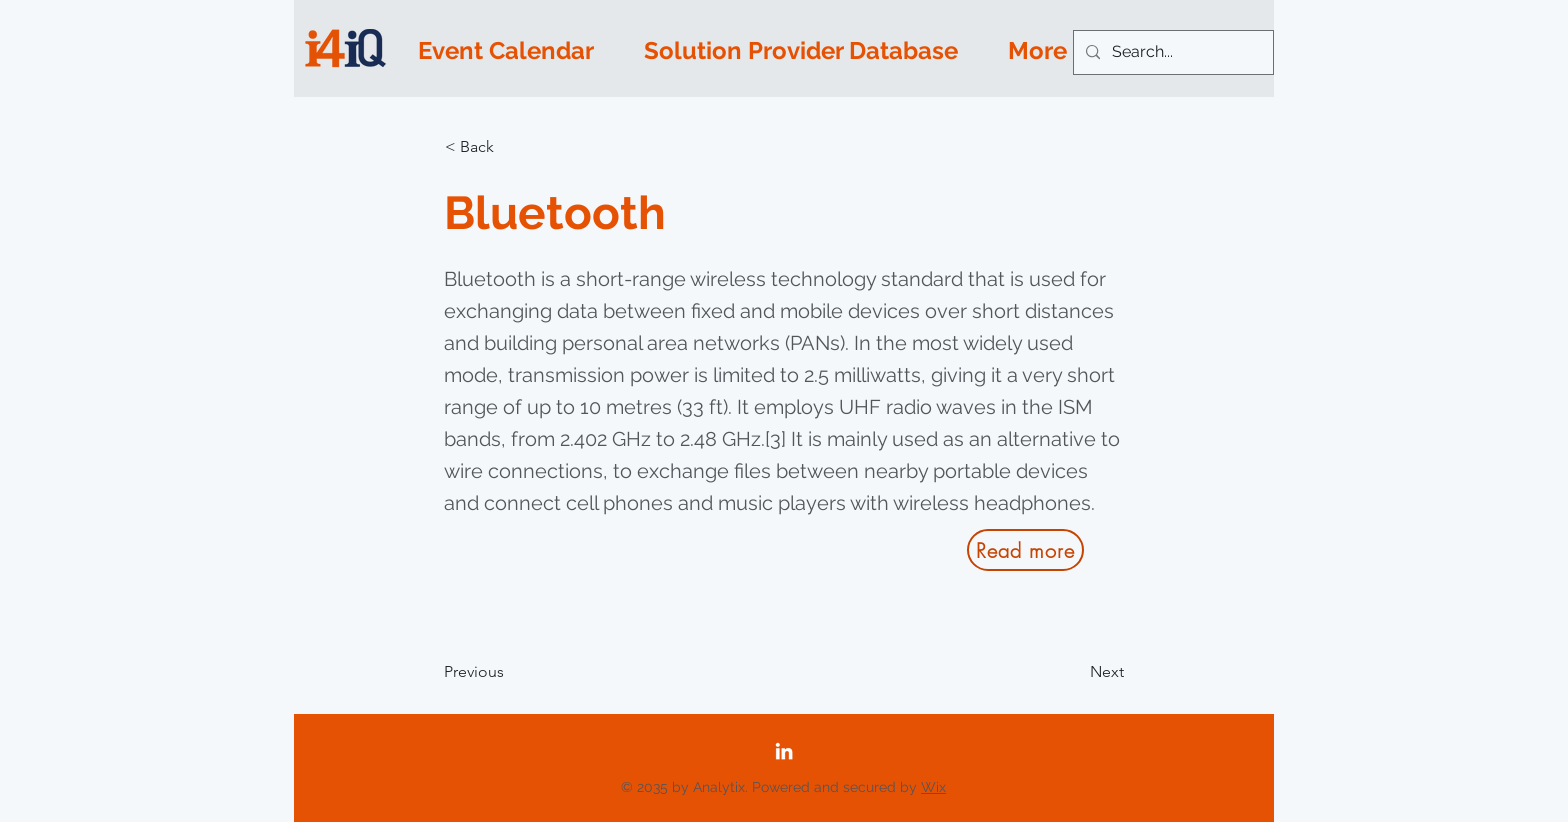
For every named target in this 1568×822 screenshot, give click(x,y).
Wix (933, 787)
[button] (511, 147)
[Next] (1074, 672)
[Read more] (1025, 550)
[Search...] (1171, 52)
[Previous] (510, 672)
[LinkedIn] (784, 751)
